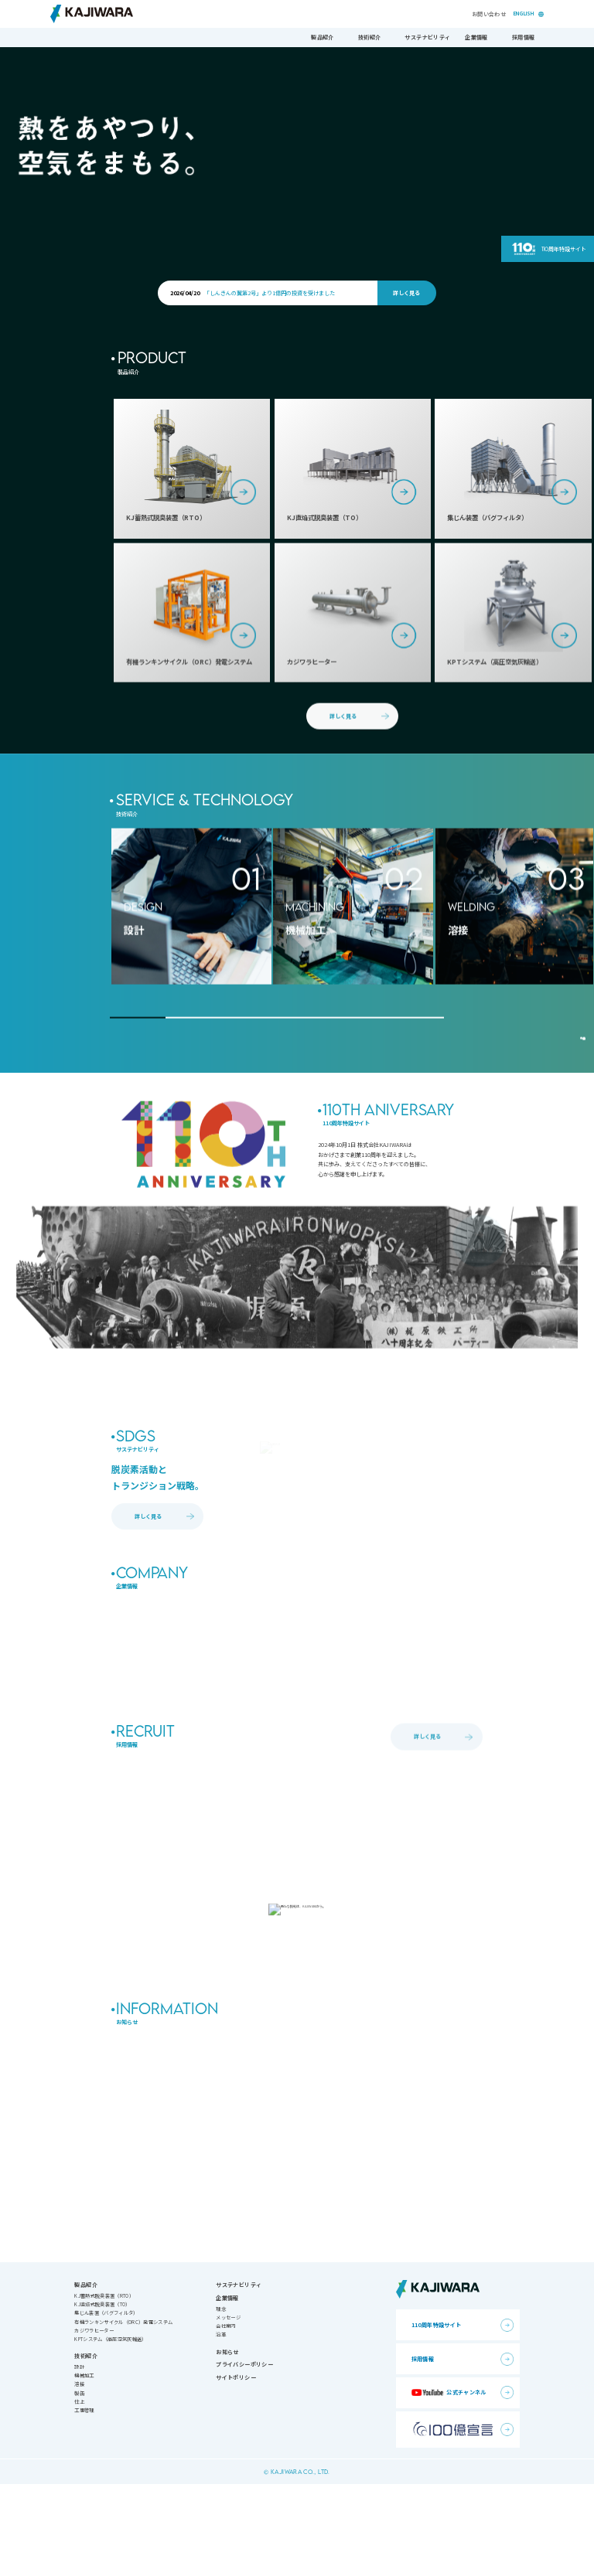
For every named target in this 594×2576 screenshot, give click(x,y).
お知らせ (227, 2443)
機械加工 (84, 2467)
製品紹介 (322, 37)
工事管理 (84, 2501)
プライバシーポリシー (244, 2456)
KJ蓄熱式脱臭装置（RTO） (103, 2387)
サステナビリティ (427, 37)
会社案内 (225, 2417)
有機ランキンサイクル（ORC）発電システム (123, 2413)
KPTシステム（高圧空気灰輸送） (110, 2430)
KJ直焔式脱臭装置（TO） (102, 2396)
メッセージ (228, 2408)
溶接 (79, 2475)
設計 (79, 2458)
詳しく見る (406, 293)
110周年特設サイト (563, 249)
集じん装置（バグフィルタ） (106, 2404)
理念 (221, 2400)
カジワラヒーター (94, 2421)
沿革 (221, 2426)
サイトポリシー (236, 2468)
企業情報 (476, 37)
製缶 (79, 2484)
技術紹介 (369, 37)
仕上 (79, 2492)
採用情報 (523, 37)
